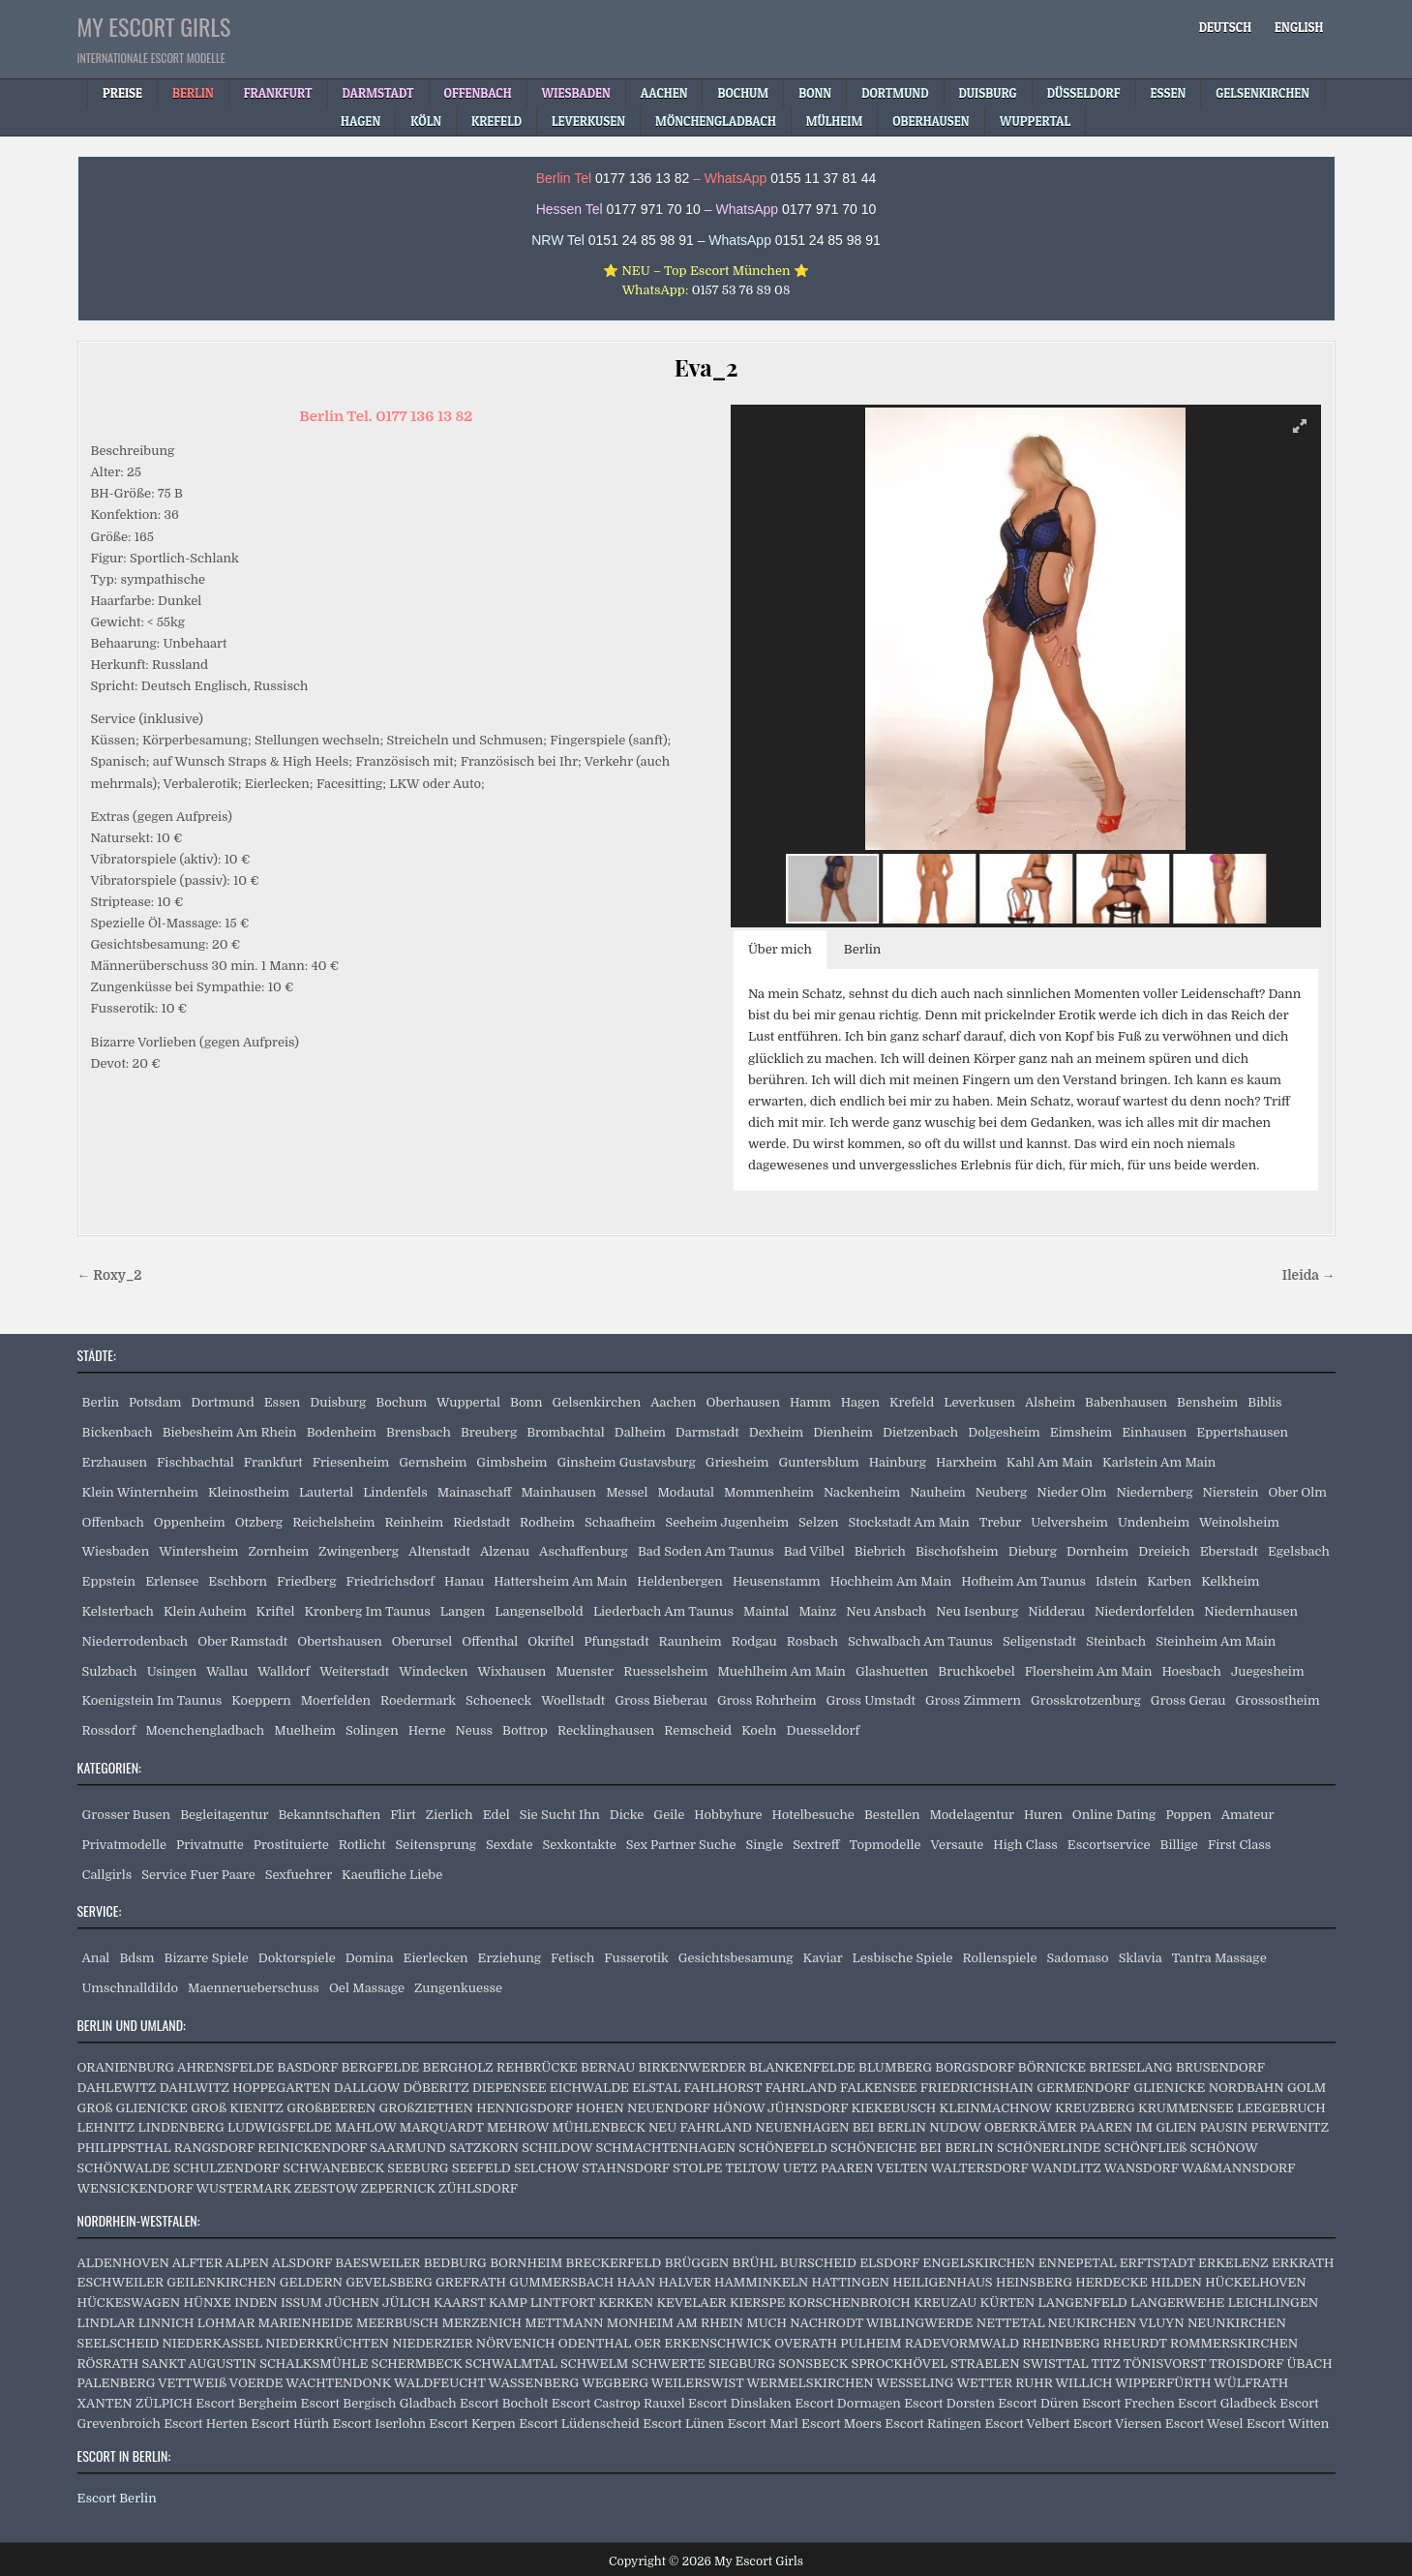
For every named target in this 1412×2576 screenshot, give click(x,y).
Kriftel (275, 1611)
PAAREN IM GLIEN (1138, 2127)
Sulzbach (109, 1671)
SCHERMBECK (417, 2363)
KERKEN (625, 2302)
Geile (668, 1814)
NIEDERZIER (432, 2343)
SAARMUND (408, 2147)
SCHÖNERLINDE (1048, 2147)
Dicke (627, 1814)
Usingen (172, 1671)
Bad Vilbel (814, 1551)
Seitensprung (436, 1844)
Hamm (810, 1402)
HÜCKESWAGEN (129, 2302)
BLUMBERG (895, 2067)
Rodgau (754, 1641)
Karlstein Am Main (1159, 1462)
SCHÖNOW (1223, 2147)
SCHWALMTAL (511, 2363)
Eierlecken (436, 1958)
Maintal (766, 1611)
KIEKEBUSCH (893, 2108)
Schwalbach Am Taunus (920, 1641)
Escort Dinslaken (740, 2403)
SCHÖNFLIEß (1145, 2147)
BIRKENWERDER (692, 2067)
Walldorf (283, 1671)
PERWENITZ (1289, 2127)
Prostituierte (291, 1844)
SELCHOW (546, 2168)
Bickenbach (117, 1432)
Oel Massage (367, 1988)
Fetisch (572, 1958)
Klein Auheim (205, 1611)
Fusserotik (636, 1958)
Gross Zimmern (973, 1700)
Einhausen (1154, 1432)
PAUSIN (1223, 2127)
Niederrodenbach (135, 1641)
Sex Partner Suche (681, 1844)
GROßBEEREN (331, 2108)
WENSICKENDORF (135, 2188)
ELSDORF (889, 2263)
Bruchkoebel (976, 1671)
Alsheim (1050, 1402)
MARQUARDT (442, 2127)
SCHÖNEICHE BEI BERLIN (912, 2147)
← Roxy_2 (109, 1275)
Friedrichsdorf (390, 1581)
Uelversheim (1069, 1522)
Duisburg (338, 1402)
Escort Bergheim (246, 2403)
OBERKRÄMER (1030, 2127)
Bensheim (1207, 1402)
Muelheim (305, 1730)
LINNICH (166, 2323)
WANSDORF (1140, 2168)
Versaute (957, 1844)
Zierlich (449, 1814)
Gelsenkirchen (597, 1402)
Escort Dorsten (949, 2403)
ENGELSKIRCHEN (978, 2263)
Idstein (1116, 1581)
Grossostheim (1278, 1700)
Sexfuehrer (298, 1874)
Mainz (817, 1611)
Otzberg (259, 1522)
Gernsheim (432, 1462)
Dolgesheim (1004, 1432)
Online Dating (1114, 1814)
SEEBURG (417, 2168)
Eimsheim (1081, 1432)
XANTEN (105, 2403)
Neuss (475, 1730)
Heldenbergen (680, 1581)
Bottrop (525, 1730)
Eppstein (109, 1581)
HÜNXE (206, 2302)
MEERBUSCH (397, 2323)
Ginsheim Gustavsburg (625, 1462)
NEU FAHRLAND (700, 2127)
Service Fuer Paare (198, 1874)
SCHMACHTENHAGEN (665, 2147)
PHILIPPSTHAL (124, 2147)
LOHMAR (226, 2323)
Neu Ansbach (886, 1611)
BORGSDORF (974, 2067)
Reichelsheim (333, 1522)
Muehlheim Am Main (782, 1671)
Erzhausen (115, 1462)
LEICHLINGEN (1273, 2302)
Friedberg (307, 1581)
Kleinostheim (248, 1492)
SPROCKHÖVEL (899, 2363)
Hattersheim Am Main (560, 1581)
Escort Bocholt (504, 2403)
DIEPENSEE (509, 2087)
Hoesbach (1190, 1671)
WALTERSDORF (980, 2168)
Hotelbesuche (813, 1814)
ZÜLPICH (164, 2403)
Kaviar (823, 1958)
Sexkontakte (579, 1844)
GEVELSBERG (388, 2282)
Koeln (758, 1730)
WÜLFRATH (1251, 2383)
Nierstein (1231, 1492)
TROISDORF (1246, 2363)
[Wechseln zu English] (1299, 27)
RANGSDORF (214, 2147)
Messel (626, 1492)
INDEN (255, 2302)
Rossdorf (109, 1730)
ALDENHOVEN (123, 2263)
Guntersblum (818, 1462)
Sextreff (816, 1844)
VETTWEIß (192, 2383)
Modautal (686, 1492)
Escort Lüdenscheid (579, 2423)
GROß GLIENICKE (132, 2108)
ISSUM (301, 2302)
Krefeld (911, 1402)
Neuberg (1002, 1492)
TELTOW (752, 2168)
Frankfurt (273, 1462)
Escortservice (1109, 1844)
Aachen (673, 1402)
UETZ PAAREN (828, 2168)
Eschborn (237, 1581)
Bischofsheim (957, 1551)
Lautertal (326, 1492)
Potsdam (155, 1402)
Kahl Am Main (1049, 1462)
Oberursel (422, 1641)
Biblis (1264, 1402)
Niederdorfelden (1144, 1611)
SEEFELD (481, 2168)
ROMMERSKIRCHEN (1234, 2343)
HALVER (684, 2282)
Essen (282, 1402)
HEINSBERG (1034, 2282)
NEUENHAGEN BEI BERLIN (840, 2127)
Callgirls (107, 1874)
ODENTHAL (594, 2343)
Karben (1169, 1581)
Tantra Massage (1219, 1958)
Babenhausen (1126, 1402)
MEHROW (518, 2127)
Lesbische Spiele (903, 1958)
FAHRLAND (800, 2087)
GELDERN (311, 2282)
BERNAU (608, 2067)
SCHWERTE (669, 2363)
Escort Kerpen (472, 2423)
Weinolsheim (1239, 1522)
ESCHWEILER (120, 2282)
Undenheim (1153, 1522)
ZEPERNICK (398, 2188)
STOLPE (697, 2168)
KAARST (460, 2302)
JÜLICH (406, 2302)
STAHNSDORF (626, 2168)
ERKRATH (1303, 2263)
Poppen (1188, 1814)
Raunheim (690, 1641)
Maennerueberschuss (253, 1988)
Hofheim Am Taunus (1023, 1581)
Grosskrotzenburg (1086, 1700)
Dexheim (776, 1432)
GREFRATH (471, 2282)
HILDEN (1176, 2282)
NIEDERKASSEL (211, 2343)
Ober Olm (1298, 1492)
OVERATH (805, 2343)
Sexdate (509, 1844)
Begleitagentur (224, 1814)
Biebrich (880, 1551)
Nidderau (1056, 1611)
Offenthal (490, 1641)
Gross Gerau (1188, 1700)
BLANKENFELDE (802, 2067)
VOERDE (256, 2383)
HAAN (636, 2282)
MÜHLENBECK (598, 2127)
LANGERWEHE (1177, 2302)
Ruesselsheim (665, 1671)
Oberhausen (742, 1402)
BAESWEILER (377, 2263)
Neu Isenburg (977, 1611)
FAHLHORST (722, 2087)
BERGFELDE (381, 2067)
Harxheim (966, 1462)
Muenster (585, 1671)
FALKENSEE (878, 2087)
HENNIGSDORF (524, 2108)
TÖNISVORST (1165, 2363)
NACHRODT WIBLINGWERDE (881, 2323)
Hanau (464, 1581)
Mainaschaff (474, 1492)
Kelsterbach (118, 1611)
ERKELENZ (1233, 2263)
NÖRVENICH (516, 2343)
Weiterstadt (354, 1671)
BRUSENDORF (1220, 2067)
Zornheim (278, 1551)
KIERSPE (757, 2302)
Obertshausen (339, 1641)
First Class (1240, 1844)
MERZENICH (482, 2323)
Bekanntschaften (329, 1814)
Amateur (1248, 1814)
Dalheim (640, 1432)
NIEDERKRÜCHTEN (327, 2343)
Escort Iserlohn (379, 2423)
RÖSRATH (108, 2363)
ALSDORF (302, 2263)
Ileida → (1309, 1275)
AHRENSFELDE (225, 2067)
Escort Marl (763, 2423)
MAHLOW (365, 2127)
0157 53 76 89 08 (741, 290)
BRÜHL (755, 2263)
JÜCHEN (352, 2302)
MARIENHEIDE (304, 2323)
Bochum (401, 1402)
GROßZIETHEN (425, 2108)
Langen (463, 1611)
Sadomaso (1078, 1958)
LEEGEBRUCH (1281, 2108)
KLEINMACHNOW (996, 2108)
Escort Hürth (290, 2423)
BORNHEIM (526, 2263)
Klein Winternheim (140, 1492)
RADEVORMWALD (962, 2343)
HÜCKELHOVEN (1256, 2282)
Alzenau (504, 1551)
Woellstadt (573, 1700)
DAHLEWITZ (117, 2087)
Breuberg (489, 1432)
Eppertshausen (1242, 1432)
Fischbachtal (195, 1462)
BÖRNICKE (1052, 2067)
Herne (427, 1730)
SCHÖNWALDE (123, 2168)
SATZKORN (484, 2147)
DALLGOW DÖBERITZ (401, 2087)
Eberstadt (1229, 1551)
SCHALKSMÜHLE (313, 2363)
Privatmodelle (124, 1844)
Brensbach (418, 1432)
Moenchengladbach (204, 1730)
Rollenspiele (1000, 1958)
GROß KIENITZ (237, 2108)
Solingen (372, 1730)
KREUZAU (945, 2302)
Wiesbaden (116, 1551)
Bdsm (136, 1958)
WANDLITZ (1065, 2168)
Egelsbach (1299, 1551)
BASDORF (307, 2067)
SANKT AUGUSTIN (198, 2363)
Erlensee (171, 1581)
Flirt (403, 1814)
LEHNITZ (106, 2127)
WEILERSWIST (697, 2383)
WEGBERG (615, 2383)
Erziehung (509, 1958)
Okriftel (550, 1641)
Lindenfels (395, 1492)
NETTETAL (1010, 2323)
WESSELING (915, 2383)
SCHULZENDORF (226, 2168)
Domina (369, 1958)
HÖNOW (739, 2108)
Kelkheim (1230, 1581)
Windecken (433, 1671)
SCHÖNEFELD (782, 2147)
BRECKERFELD (613, 2263)
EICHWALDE (589, 2087)
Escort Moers (841, 2423)
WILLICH (1084, 2383)
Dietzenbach (920, 1432)
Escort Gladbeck (1227, 2403)
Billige (1179, 1844)
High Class (1025, 1844)
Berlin (101, 1402)
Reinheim (413, 1522)
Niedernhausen (1251, 1611)
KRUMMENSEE (1186, 2108)
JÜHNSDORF (807, 2108)
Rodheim (547, 1522)
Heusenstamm (777, 1581)
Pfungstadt (616, 1641)
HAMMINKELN (761, 2282)
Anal (96, 1958)
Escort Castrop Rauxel (618, 2403)
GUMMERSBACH (561, 2282)
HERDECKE (1111, 2282)
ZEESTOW (325, 2188)
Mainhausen (558, 1492)
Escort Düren (1038, 2403)
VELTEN (902, 2168)
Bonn (526, 1402)
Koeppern (261, 1700)
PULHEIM (870, 2343)
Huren (1043, 1814)
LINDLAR (106, 2323)
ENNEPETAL (1077, 2263)
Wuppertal (468, 1402)
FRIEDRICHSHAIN (977, 2087)
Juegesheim (1268, 1671)
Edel (496, 1814)
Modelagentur (972, 1814)
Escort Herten (206, 2423)
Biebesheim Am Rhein (230, 1432)
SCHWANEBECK (333, 2168)
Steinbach (1116, 1641)
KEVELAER (691, 2302)
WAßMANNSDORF (1239, 2168)
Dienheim (843, 1432)
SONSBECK (813, 2363)
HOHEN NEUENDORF (643, 2108)
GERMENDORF (1083, 2087)
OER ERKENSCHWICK (702, 2343)
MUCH (766, 2323)
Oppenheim (189, 1522)
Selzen (818, 1522)
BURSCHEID (818, 2263)
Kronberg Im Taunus (367, 1611)
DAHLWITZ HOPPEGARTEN (245, 2087)
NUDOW (954, 2127)
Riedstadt (481, 1522)
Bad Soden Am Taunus (706, 1551)
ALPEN (247, 2263)
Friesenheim (351, 1462)
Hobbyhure (728, 1814)
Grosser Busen (126, 1814)
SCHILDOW (557, 2147)
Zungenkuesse (458, 1988)
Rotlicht (362, 1844)
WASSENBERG (534, 2383)
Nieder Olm (1071, 1492)
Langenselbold (539, 1611)
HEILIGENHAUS (942, 2282)
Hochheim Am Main (890, 1581)
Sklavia (1140, 1958)
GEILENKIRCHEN (221, 2282)
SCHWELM (594, 2363)
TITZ (1105, 2363)
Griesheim (737, 1462)
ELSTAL (656, 2087)
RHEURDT (1135, 2343)
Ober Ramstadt (242, 1641)
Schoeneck (498, 1700)
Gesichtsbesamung (736, 1958)
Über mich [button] (780, 949)
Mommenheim (769, 1492)
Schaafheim (620, 1522)
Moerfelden (336, 1700)
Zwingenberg (358, 1551)
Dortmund (222, 1402)
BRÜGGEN (697, 2263)
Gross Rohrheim (767, 1700)
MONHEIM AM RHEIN (675, 2323)
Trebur (1000, 1522)
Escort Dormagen (848, 2403)
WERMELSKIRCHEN (809, 2383)
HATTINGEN (850, 2282)
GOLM (1306, 2087)
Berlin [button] (863, 949)
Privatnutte (210, 1844)
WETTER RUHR (1004, 2383)
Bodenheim (341, 1432)
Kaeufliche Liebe (392, 1874)
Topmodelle (885, 1844)
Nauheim (937, 1492)
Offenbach (113, 1522)
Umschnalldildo (130, 1988)
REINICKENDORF (312, 2147)
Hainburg (897, 1462)
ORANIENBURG (126, 2067)
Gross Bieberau (661, 1700)
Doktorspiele (297, 1958)
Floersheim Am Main (1089, 1671)
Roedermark (418, 1700)
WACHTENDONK (338, 2383)
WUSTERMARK (242, 2188)
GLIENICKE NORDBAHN (1208, 2087)
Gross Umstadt (871, 1700)
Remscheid (698, 1730)
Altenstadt (439, 1551)
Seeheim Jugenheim (727, 1522)
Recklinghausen (605, 1730)
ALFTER (197, 2263)
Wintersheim (198, 1551)
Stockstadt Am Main (909, 1522)
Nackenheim (862, 1492)
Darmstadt (707, 1432)
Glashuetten (892, 1671)
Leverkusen (979, 1402)
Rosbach (812, 1641)
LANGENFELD (1082, 2302)
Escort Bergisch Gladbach (379, 2403)
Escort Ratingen (933, 2423)
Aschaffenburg (583, 1551)
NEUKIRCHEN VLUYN (1116, 2323)
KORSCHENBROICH (850, 2302)
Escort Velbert (1026, 2423)
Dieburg (1032, 1551)
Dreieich (1163, 1551)
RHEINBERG (1060, 2343)
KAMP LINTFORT (542, 2302)
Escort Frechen (1128, 2403)
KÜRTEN (1008, 2302)
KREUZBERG (1095, 2108)
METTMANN (564, 2323)
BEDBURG (455, 2263)
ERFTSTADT (1157, 2263)
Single (765, 1844)
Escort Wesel (1204, 2423)
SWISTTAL (1056, 2363)
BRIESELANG (1131, 2067)
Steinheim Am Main (1216, 1641)
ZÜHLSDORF (478, 2188)
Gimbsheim (511, 1462)
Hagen (860, 1402)
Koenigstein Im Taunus (152, 1700)
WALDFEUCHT (440, 2383)
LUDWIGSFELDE (279, 2127)
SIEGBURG (741, 2363)
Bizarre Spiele (207, 1958)
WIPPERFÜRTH (1163, 2383)
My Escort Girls (154, 26)
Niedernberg (1154, 1492)
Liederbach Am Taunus (663, 1611)
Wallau (227, 1671)
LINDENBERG (181, 2127)
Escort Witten (1288, 2423)
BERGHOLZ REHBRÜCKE (499, 2067)
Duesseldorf (823, 1730)
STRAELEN (984, 2363)
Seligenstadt (1039, 1641)
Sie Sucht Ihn (560, 1814)
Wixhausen (511, 1671)
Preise (122, 93)
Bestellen (892, 1814)
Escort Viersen (1117, 2423)
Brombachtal (565, 1432)
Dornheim (1097, 1551)
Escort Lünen (683, 2423)
